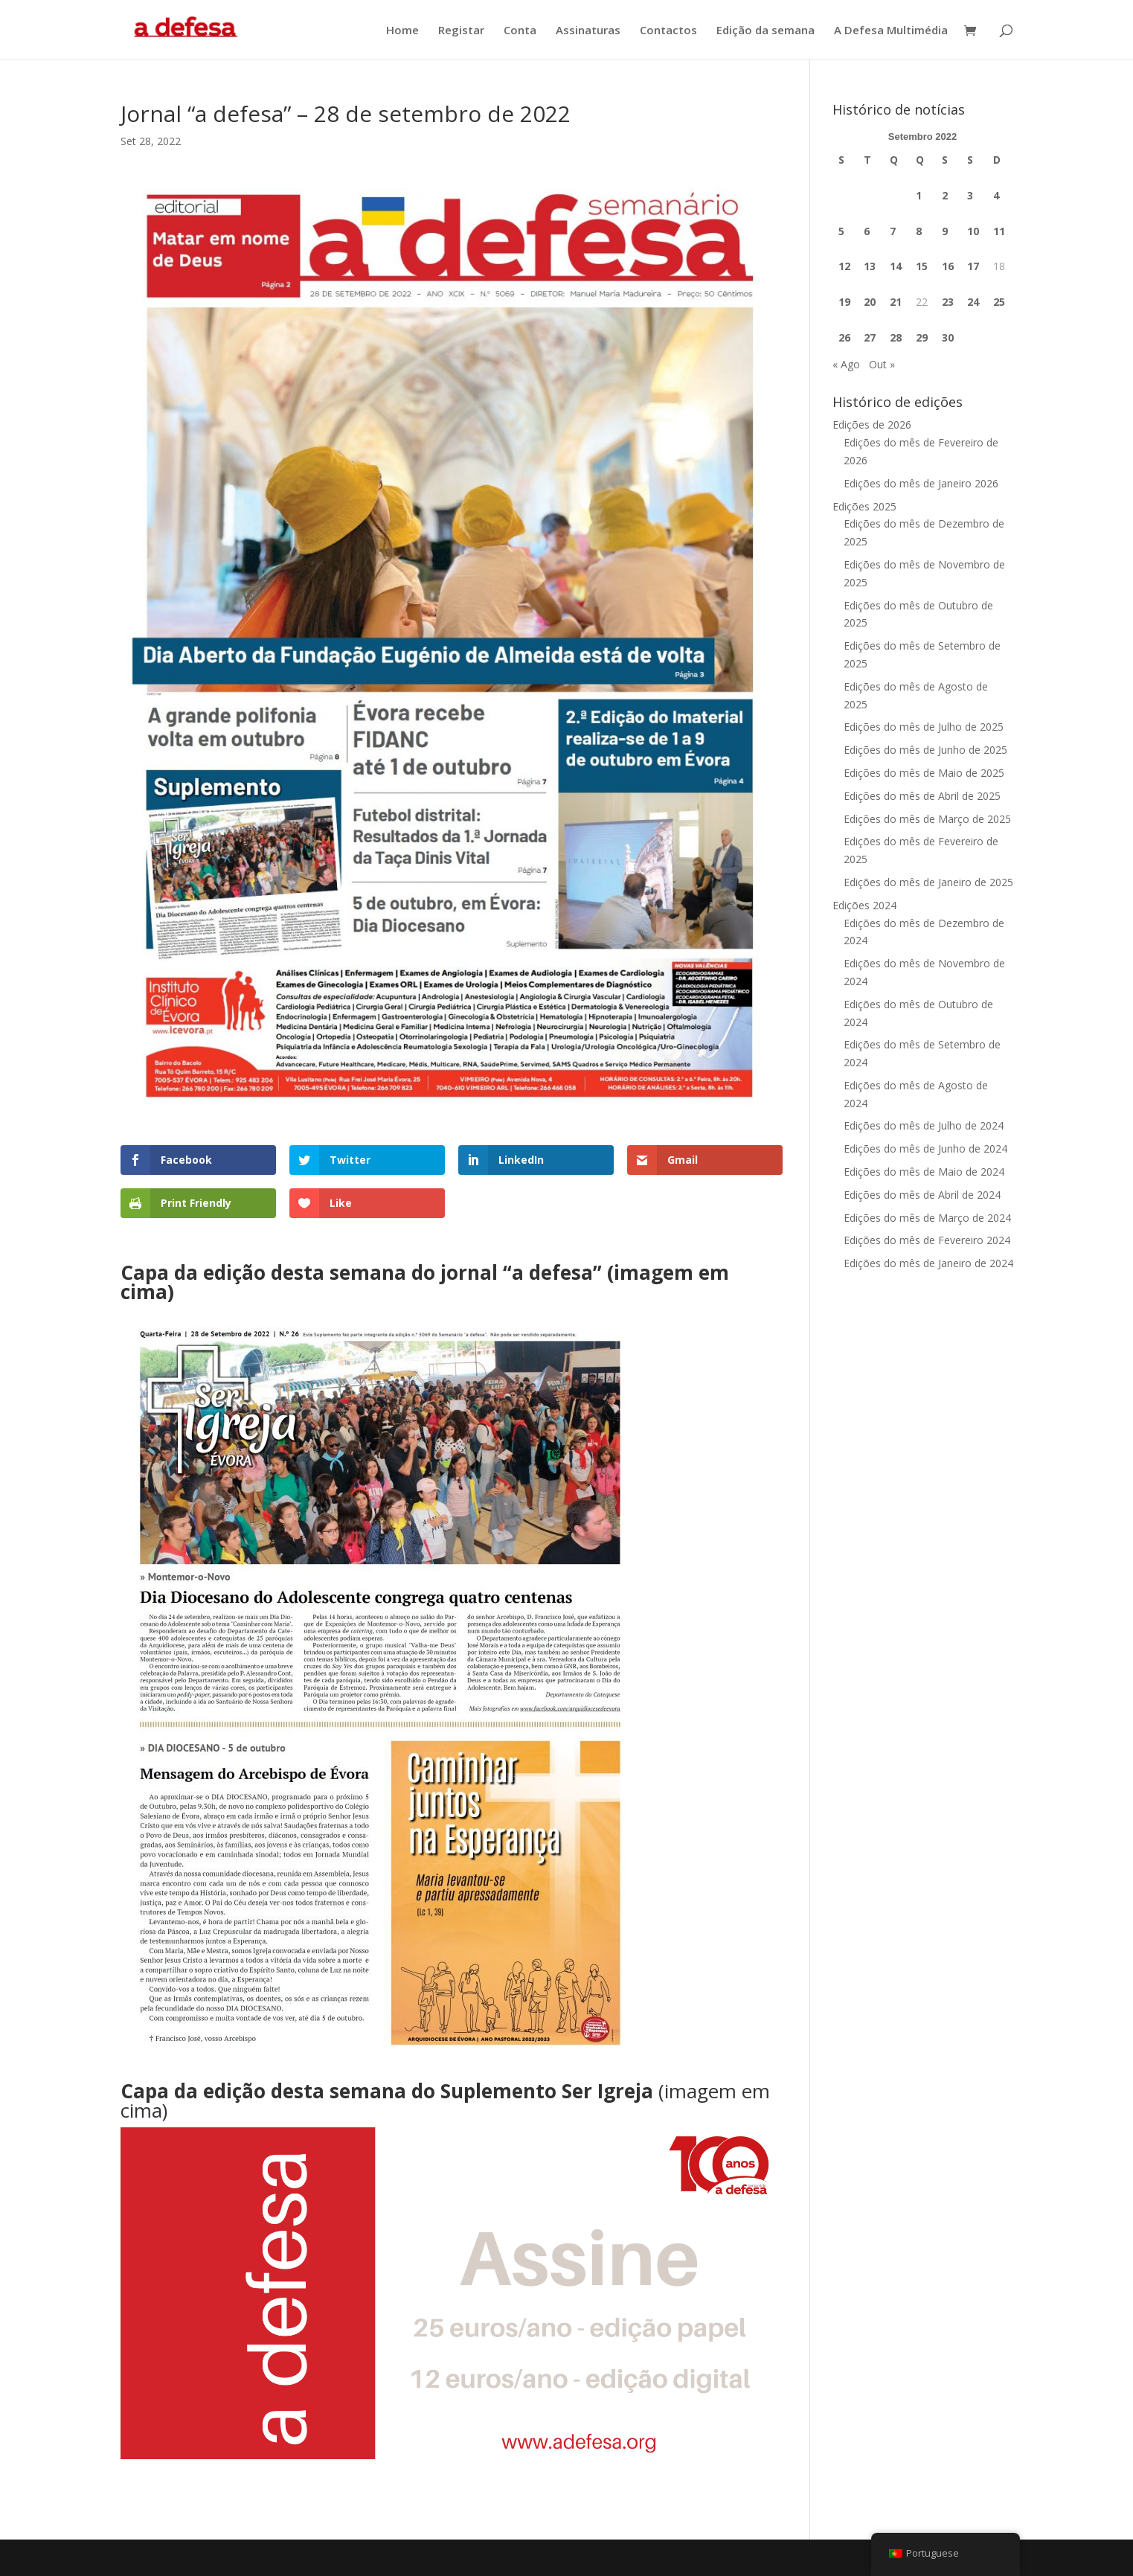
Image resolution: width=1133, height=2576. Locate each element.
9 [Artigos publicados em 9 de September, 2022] (945, 231)
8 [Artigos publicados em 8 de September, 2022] (919, 231)
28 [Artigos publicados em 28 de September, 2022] (896, 337)
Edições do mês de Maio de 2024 (924, 1171)
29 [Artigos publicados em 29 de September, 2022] (922, 337)
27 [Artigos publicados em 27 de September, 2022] (870, 337)
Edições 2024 (864, 905)
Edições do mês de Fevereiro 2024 (927, 1240)
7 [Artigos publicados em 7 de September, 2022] (893, 231)
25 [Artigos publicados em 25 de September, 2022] (999, 302)
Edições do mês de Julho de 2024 (924, 1125)
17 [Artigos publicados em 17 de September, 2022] (973, 266)
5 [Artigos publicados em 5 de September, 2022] (841, 231)
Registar (461, 31)
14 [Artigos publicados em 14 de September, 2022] (896, 266)
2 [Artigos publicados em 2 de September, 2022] (945, 195)
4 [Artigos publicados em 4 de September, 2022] (996, 195)
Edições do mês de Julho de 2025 (924, 727)
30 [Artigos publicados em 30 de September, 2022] (948, 337)
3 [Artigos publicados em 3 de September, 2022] (970, 195)
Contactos (668, 31)
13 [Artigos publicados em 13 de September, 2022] (870, 266)
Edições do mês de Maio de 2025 (924, 773)
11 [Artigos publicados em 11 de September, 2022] (999, 231)
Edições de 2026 (871, 424)
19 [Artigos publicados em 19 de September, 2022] (844, 302)
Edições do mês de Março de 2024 (927, 1218)
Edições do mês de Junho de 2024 (925, 1148)
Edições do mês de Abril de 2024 (922, 1195)
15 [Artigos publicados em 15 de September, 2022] (922, 266)
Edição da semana (765, 31)
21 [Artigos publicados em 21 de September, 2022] (896, 302)
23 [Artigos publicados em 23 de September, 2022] (948, 302)
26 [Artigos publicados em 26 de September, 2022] (844, 337)
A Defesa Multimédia (891, 31)
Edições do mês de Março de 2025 (927, 819)
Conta (520, 31)
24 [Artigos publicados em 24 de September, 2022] (973, 302)
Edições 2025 (864, 506)
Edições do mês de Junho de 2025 (925, 750)
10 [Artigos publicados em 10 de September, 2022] (973, 231)
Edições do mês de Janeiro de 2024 (928, 1263)
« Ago (846, 364)
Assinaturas (588, 31)
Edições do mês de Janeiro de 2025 (928, 882)
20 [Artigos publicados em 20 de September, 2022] (870, 302)
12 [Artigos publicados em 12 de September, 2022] (844, 266)
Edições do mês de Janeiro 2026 (921, 483)
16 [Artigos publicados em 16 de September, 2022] (948, 266)
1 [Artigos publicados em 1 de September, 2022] (919, 195)
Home (402, 31)
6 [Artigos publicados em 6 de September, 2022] (867, 231)
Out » (882, 364)
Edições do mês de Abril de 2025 (922, 796)
